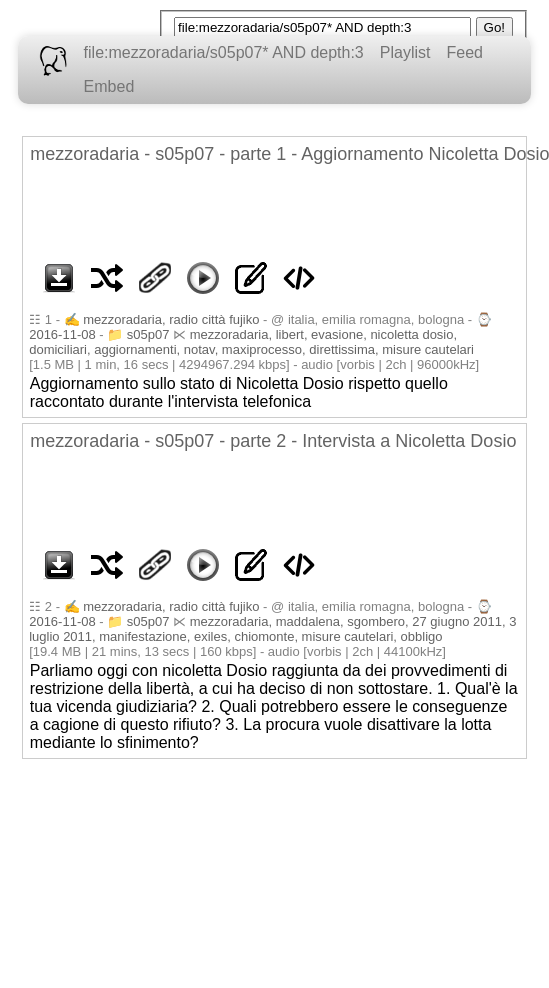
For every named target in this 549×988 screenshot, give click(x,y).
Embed (109, 86)
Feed (464, 52)
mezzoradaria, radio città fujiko (171, 319)
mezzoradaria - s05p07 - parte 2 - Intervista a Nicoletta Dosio (273, 441)
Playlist (405, 52)
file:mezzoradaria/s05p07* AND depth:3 (224, 52)
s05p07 (148, 334)
